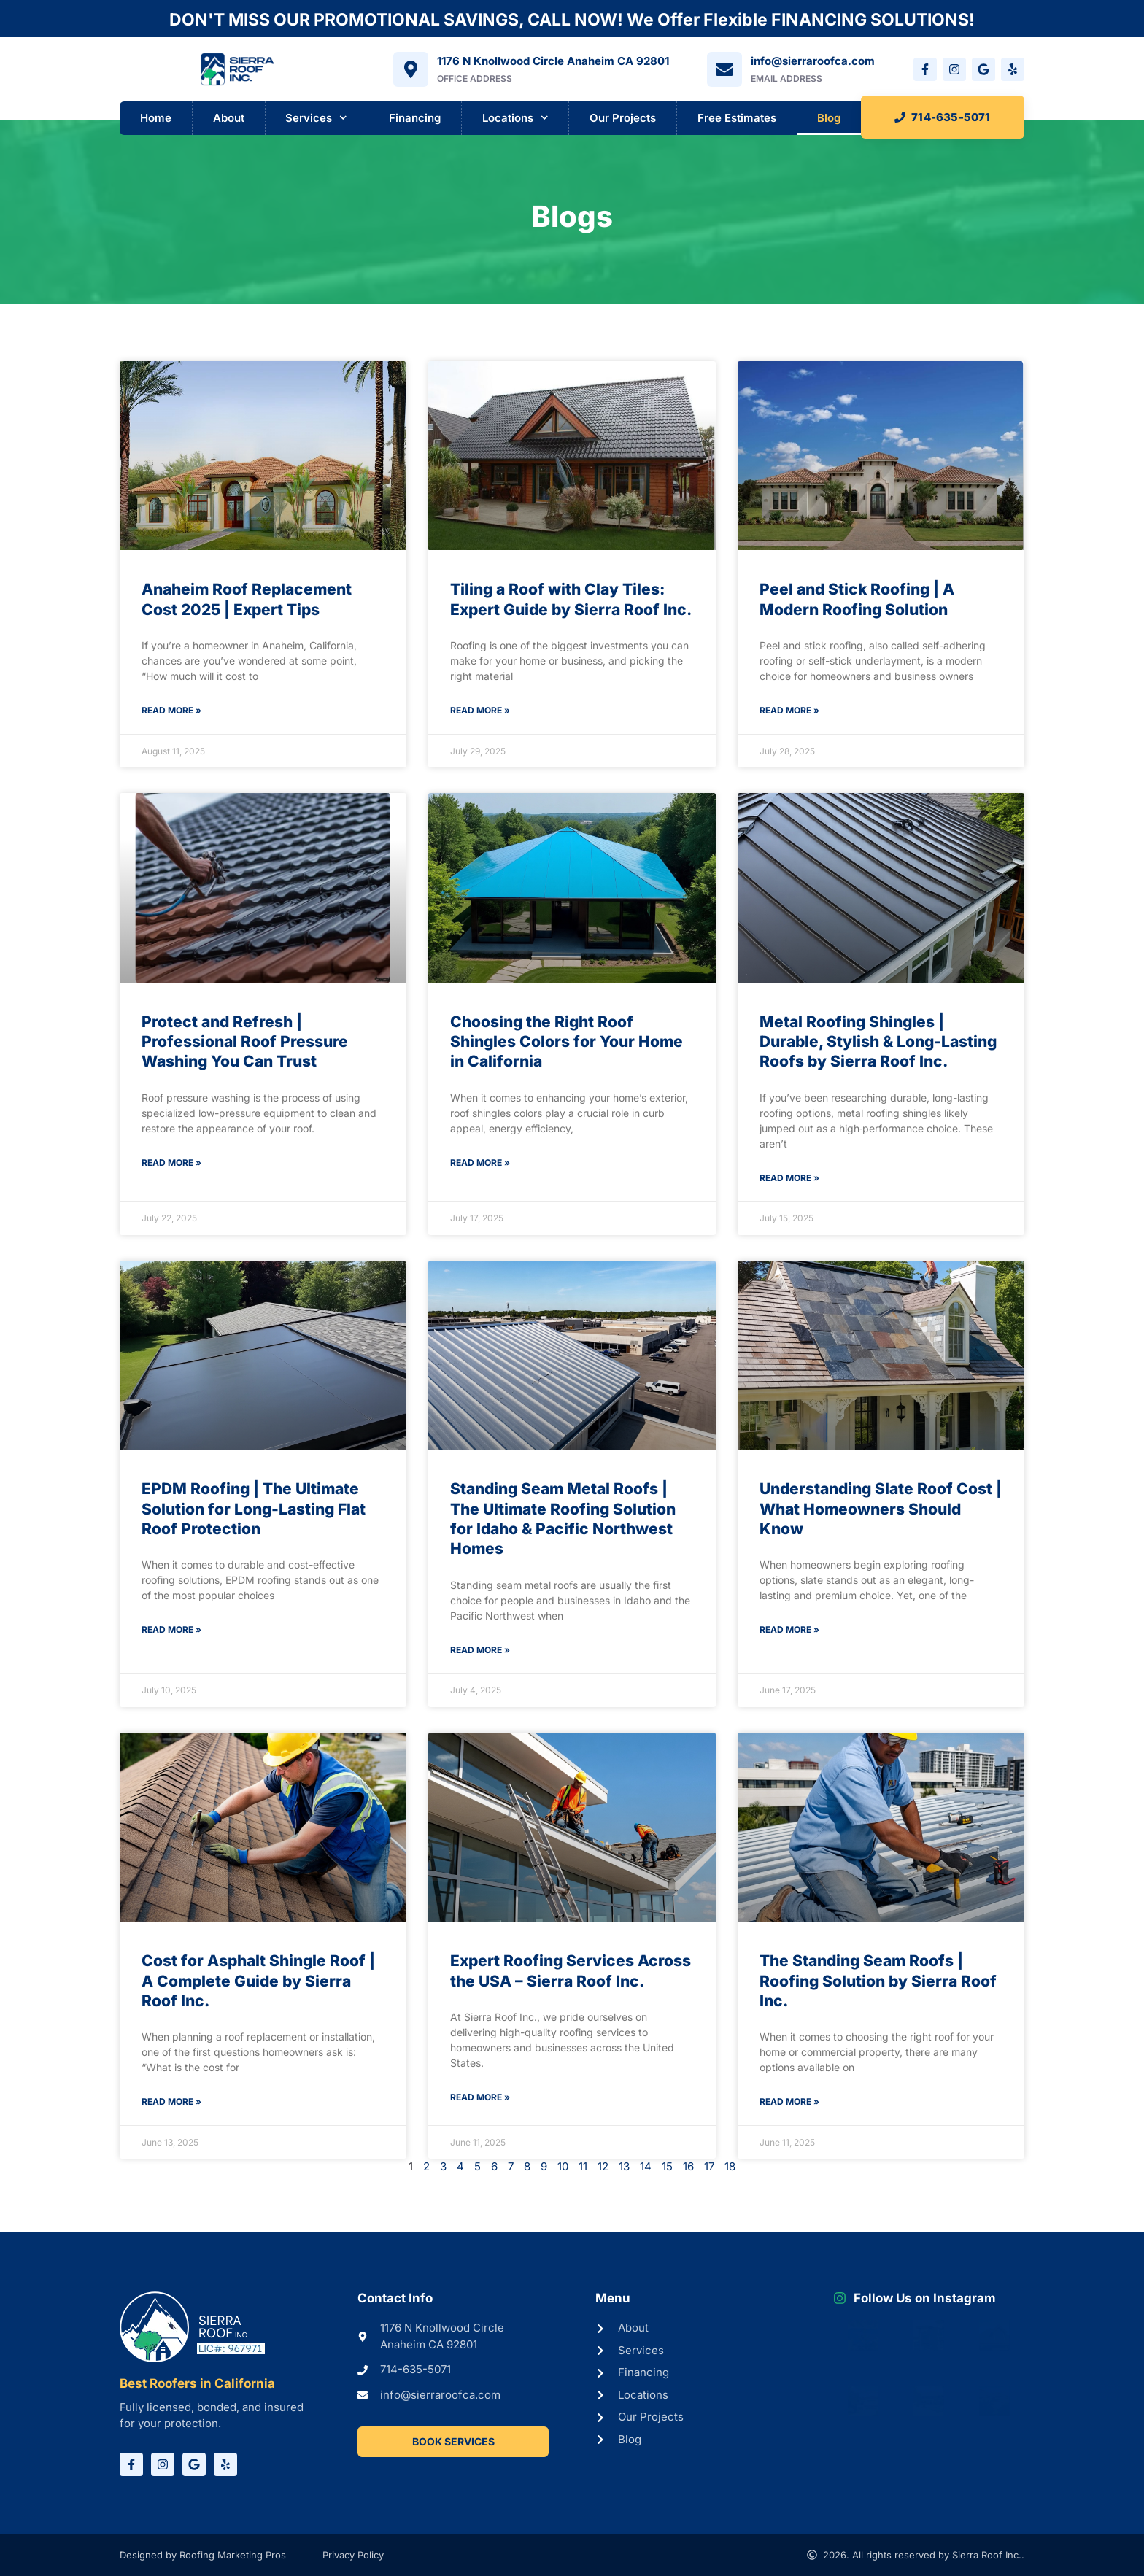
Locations (515, 118)
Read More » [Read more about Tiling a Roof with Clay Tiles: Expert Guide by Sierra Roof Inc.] (480, 710)
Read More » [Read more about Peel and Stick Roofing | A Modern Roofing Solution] (789, 710)
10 (562, 2166)
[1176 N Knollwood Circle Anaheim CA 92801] (410, 69)
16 (688, 2166)
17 (709, 2166)
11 (583, 2166)
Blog (828, 118)
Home (155, 118)
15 (667, 2166)
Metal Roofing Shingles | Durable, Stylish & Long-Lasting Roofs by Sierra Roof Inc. (878, 1042)
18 (729, 2166)
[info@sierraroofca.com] (724, 69)
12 (603, 2166)
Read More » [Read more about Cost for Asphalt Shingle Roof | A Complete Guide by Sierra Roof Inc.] (171, 2101)
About (228, 118)
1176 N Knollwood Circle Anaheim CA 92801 (553, 61)
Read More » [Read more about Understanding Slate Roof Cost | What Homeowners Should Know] (789, 1629)
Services (316, 118)
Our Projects (623, 118)
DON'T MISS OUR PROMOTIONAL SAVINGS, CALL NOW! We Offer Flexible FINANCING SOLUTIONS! (572, 19)
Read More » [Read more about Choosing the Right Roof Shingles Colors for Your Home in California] (480, 1162)
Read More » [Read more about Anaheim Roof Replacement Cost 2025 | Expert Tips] (171, 710)
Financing (415, 118)
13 (624, 2166)
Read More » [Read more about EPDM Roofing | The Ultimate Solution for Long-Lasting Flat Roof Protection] (171, 1629)
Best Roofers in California (197, 2383)
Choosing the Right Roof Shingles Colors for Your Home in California (566, 1042)
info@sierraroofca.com (813, 61)
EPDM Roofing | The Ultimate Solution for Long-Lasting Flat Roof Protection (254, 1509)
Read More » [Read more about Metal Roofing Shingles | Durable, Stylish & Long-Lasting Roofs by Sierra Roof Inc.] (789, 1177)
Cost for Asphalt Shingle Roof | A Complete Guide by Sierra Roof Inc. (258, 1981)
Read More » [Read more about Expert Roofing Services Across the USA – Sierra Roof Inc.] (480, 2097)
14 (646, 2166)
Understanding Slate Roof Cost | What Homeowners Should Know (881, 1509)
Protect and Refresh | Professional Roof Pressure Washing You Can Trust (245, 1042)
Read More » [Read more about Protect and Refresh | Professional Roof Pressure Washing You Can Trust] (171, 1162)
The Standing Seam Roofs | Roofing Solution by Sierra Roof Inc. (878, 1981)
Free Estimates (736, 118)
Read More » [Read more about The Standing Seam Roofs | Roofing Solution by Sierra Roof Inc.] (789, 2101)
